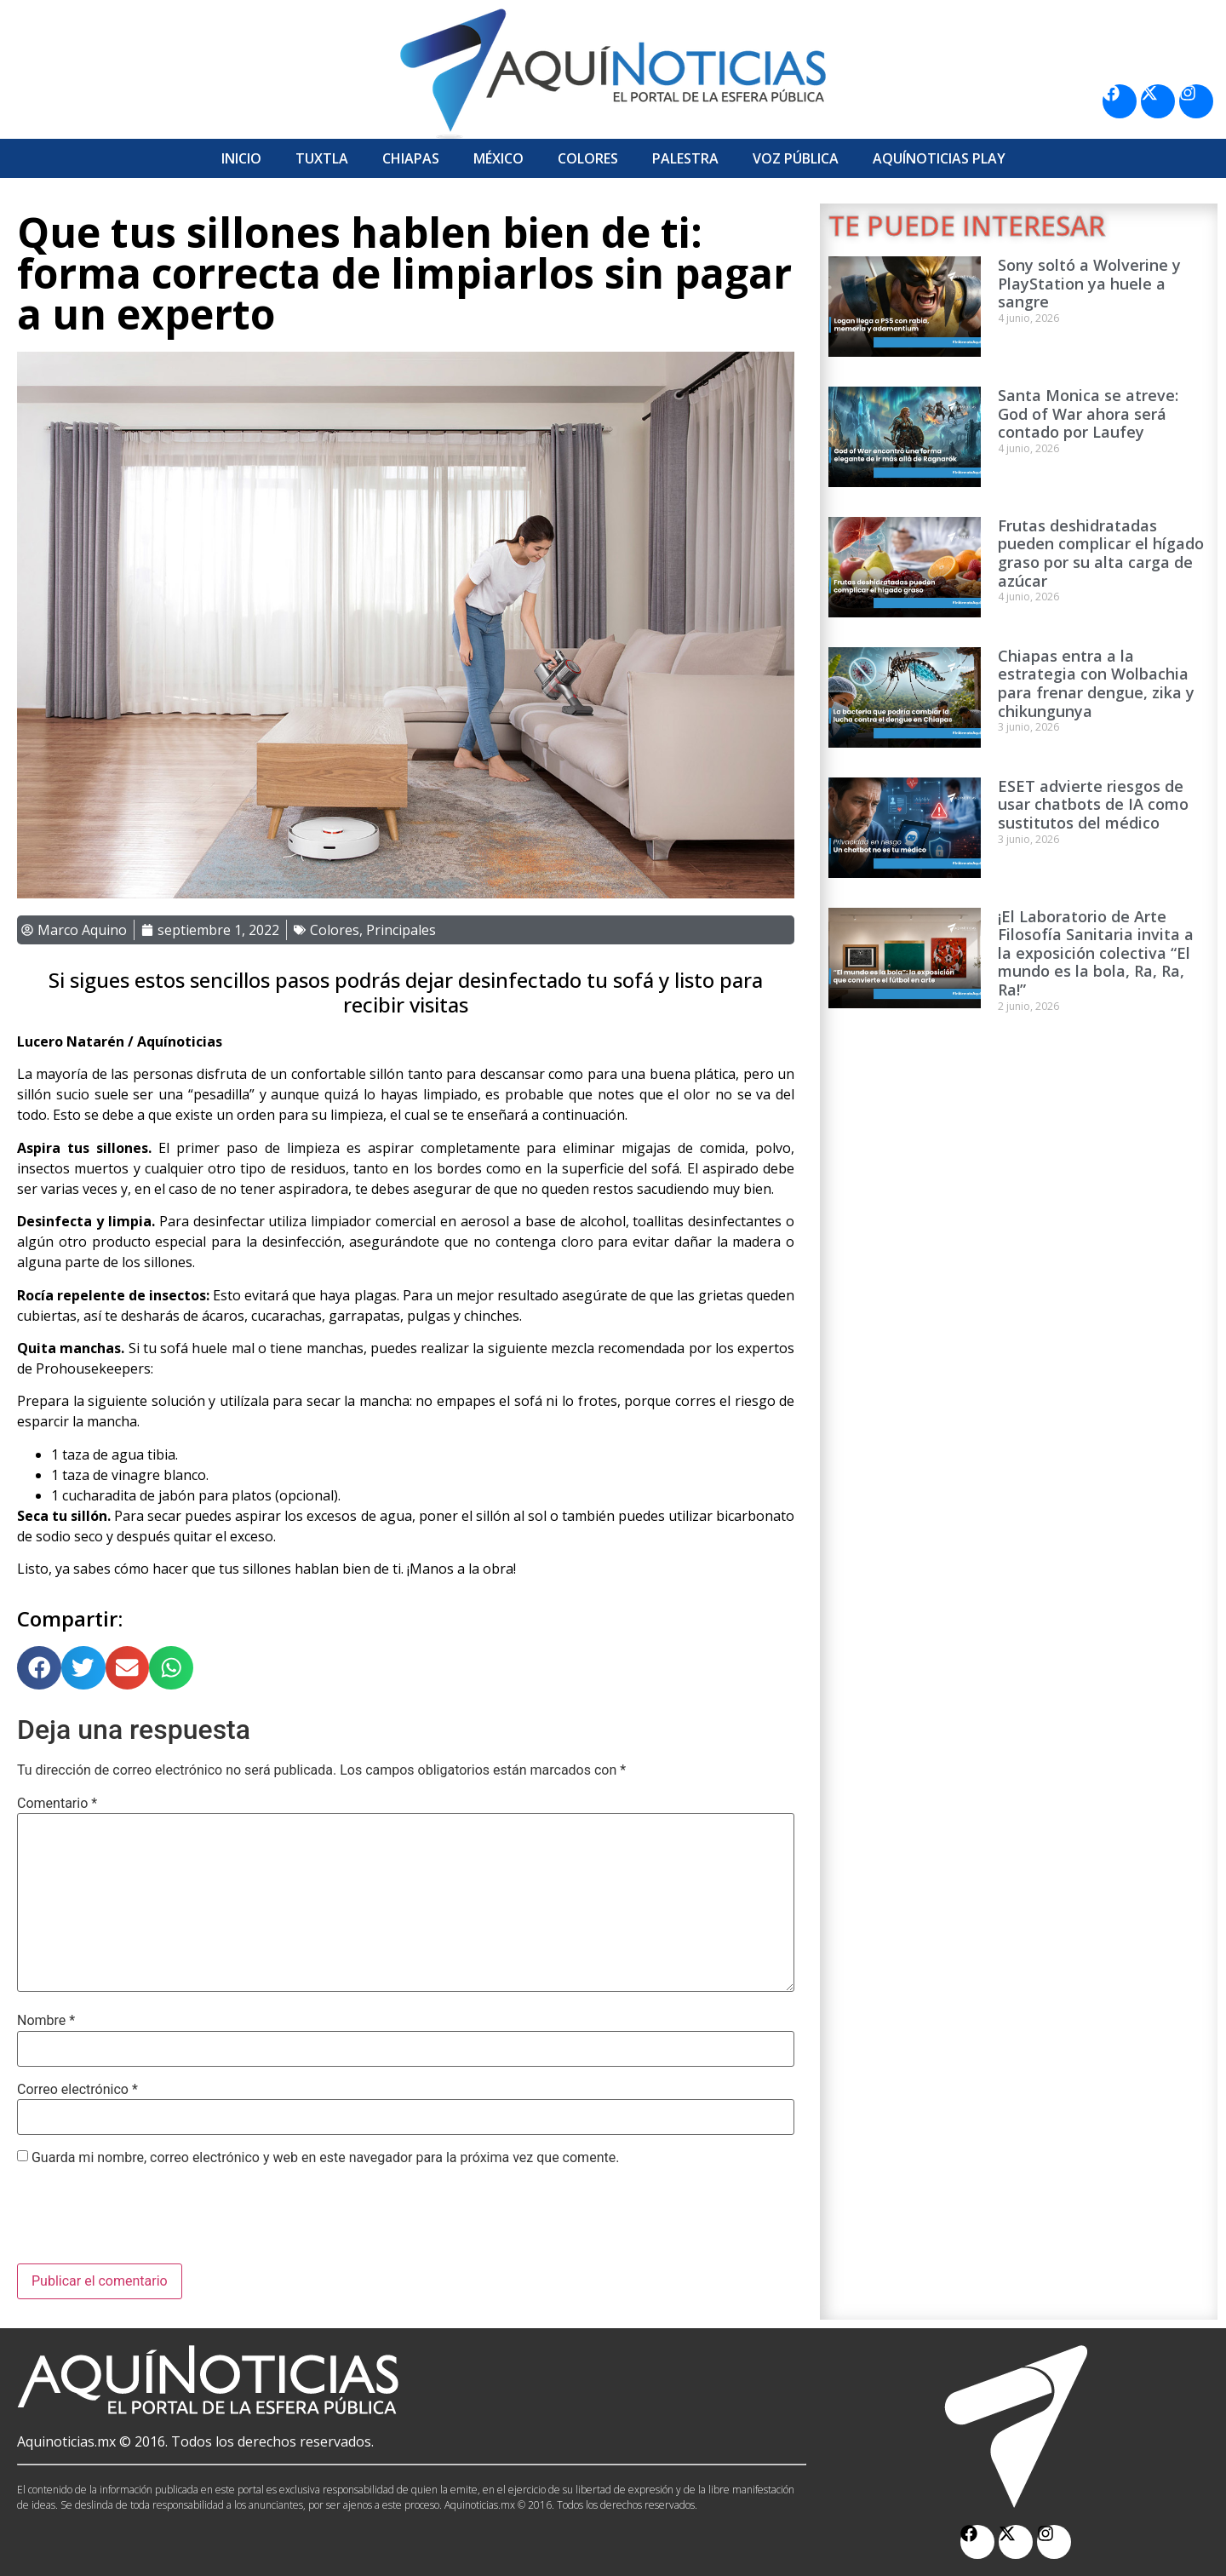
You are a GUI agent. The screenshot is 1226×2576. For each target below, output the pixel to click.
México (498, 158)
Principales (401, 930)
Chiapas (410, 158)
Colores (588, 158)
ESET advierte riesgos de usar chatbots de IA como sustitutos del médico (1093, 804)
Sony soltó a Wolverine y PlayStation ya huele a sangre (1089, 283)
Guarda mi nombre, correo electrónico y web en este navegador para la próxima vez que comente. (325, 2158)
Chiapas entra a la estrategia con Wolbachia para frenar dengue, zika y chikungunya (1096, 683)
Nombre (46, 2021)
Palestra (685, 158)
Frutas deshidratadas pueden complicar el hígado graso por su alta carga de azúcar (1101, 553)
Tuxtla (321, 158)
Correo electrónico (77, 2090)
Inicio (241, 158)
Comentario (57, 1803)
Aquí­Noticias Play (939, 158)
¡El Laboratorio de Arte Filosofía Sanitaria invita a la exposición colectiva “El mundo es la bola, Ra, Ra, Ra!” (1096, 953)
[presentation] (146, 2222)
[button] (39, 1668)
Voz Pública (796, 158)
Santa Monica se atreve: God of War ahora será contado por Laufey (1088, 413)
